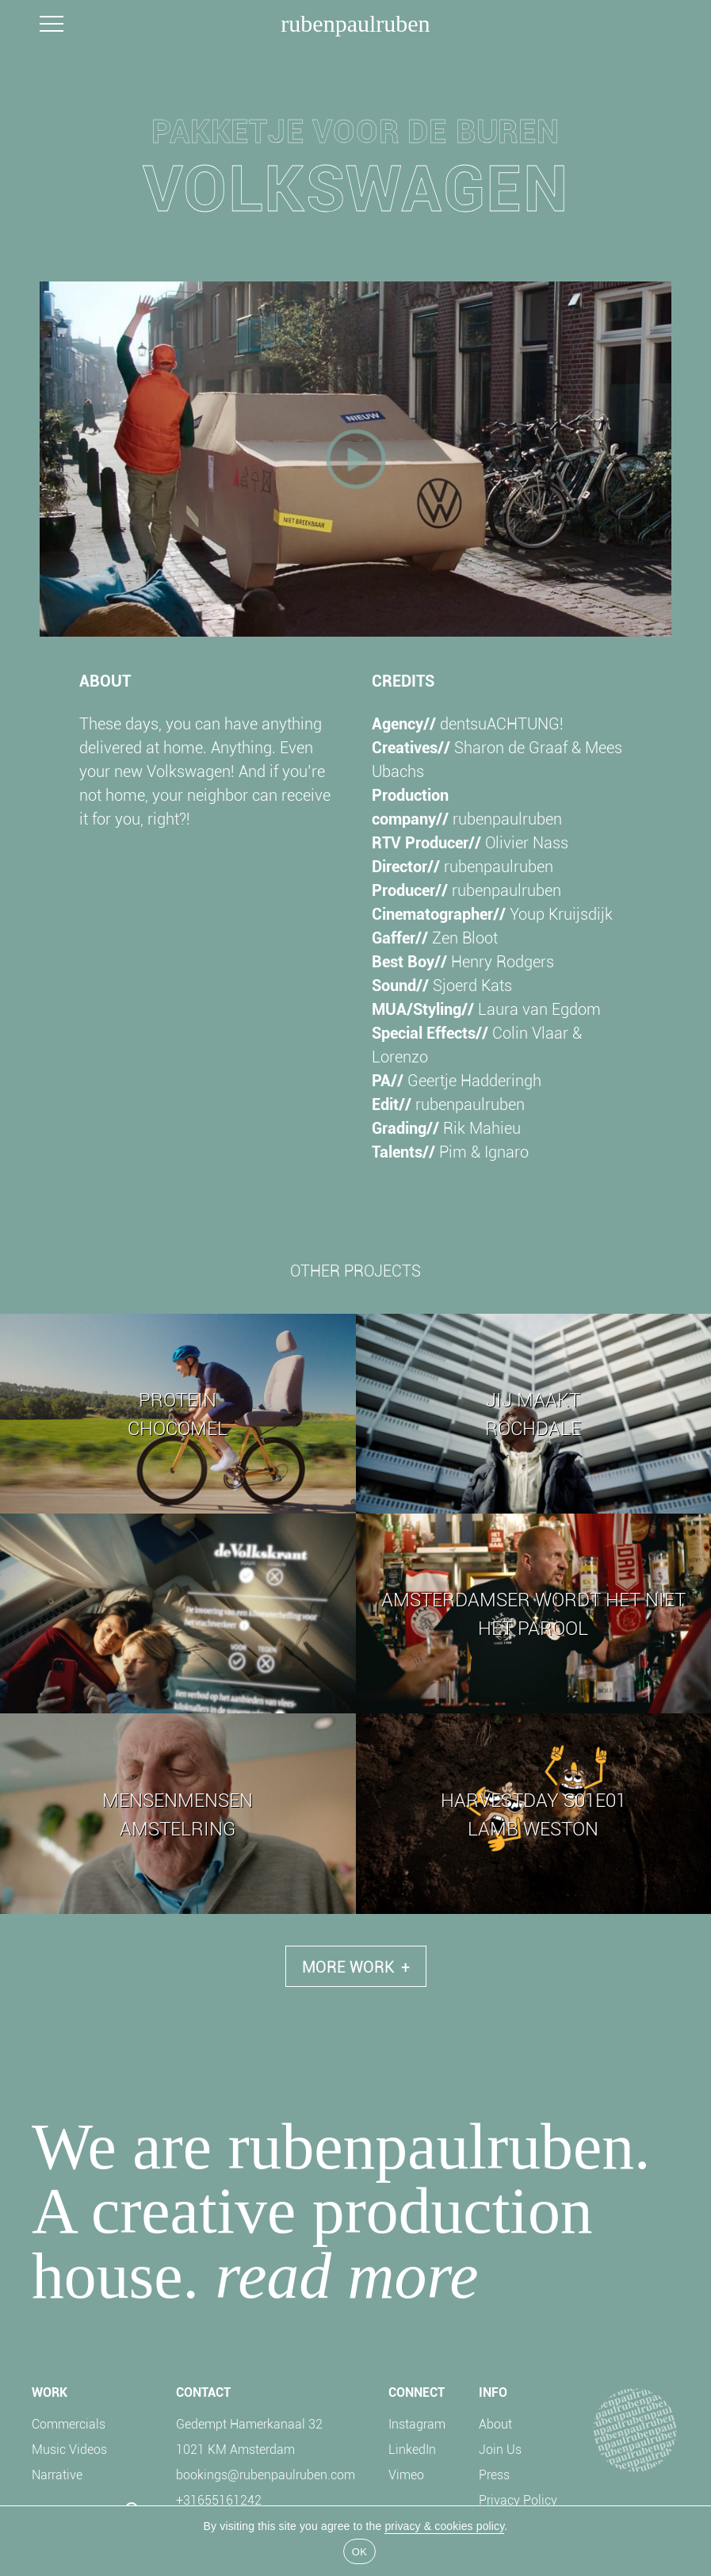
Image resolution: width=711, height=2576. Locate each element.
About (495, 2423)
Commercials (68, 2423)
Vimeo (406, 2474)
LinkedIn (412, 2448)
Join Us (500, 2448)
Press (494, 2474)
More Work (356, 1966)
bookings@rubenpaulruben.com (265, 2474)
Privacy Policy (518, 2499)
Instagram (416, 2423)
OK (359, 2552)
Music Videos (69, 2448)
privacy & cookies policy (444, 2526)
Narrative (57, 2474)
